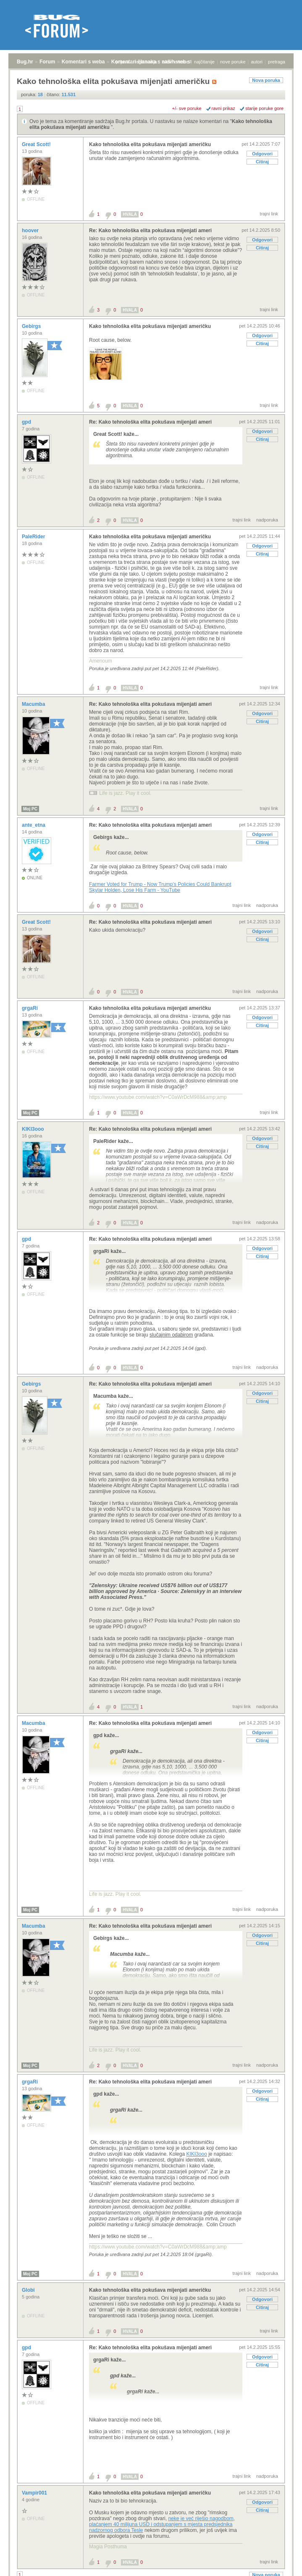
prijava (122, 61)
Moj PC (30, 809)
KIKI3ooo (33, 1129)
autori (257, 61)
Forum (47, 62)
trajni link (269, 213)
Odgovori (262, 153)
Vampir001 (35, 2493)
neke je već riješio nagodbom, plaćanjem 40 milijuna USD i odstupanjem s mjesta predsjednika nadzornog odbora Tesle (162, 2524)
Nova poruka (266, 80)
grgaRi (30, 1008)
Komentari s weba (83, 62)
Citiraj (262, 161)
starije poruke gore (264, 108)
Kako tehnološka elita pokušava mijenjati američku (150, 144)
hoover (31, 230)
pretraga (276, 61)
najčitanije (204, 61)
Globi (29, 2290)
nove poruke (233, 61)
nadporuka (267, 519)
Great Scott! (37, 144)
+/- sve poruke (187, 108)
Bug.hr (25, 62)
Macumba (34, 704)
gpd (27, 422)
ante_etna (34, 825)
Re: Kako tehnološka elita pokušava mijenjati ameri (150, 230)
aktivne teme (176, 61)
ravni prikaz (223, 108)
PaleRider (34, 537)
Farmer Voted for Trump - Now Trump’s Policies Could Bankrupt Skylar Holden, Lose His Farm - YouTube (160, 887)
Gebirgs (32, 326)
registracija (146, 61)
